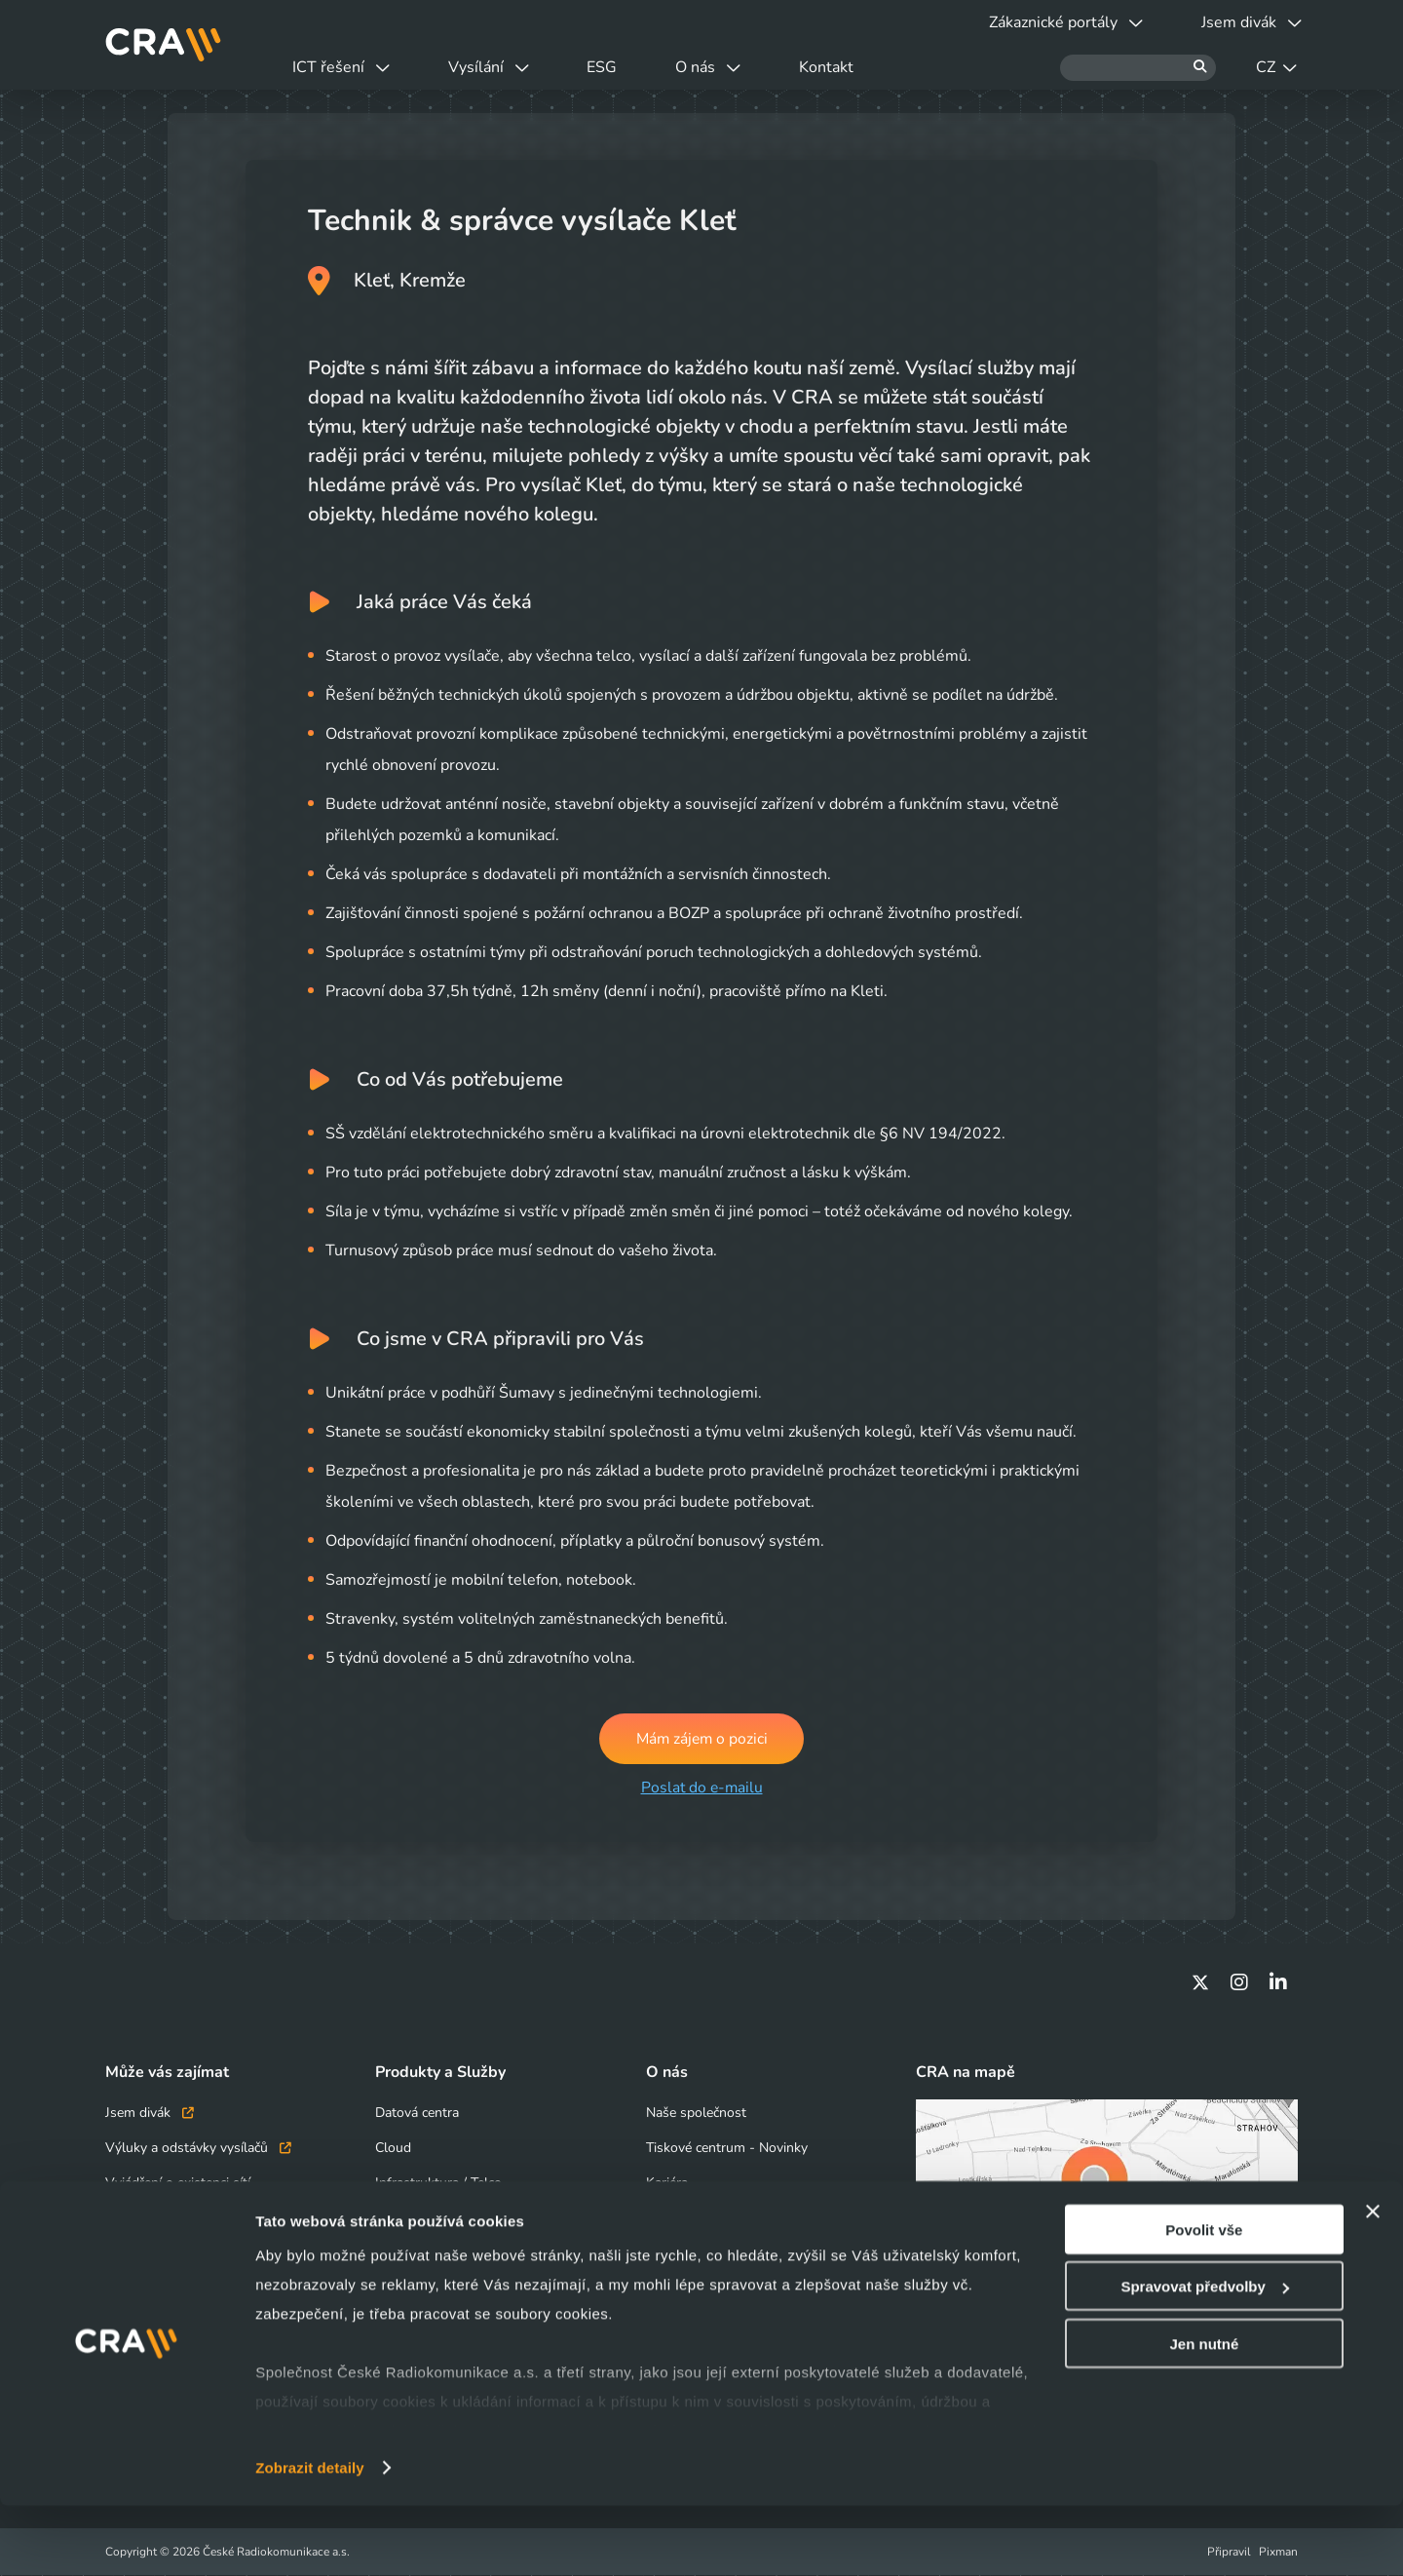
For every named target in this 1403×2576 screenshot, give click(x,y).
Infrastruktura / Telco (438, 2183)
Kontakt (862, 67)
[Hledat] (1138, 68)
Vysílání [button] (500, 67)
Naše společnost (696, 2113)
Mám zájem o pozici (702, 1738)
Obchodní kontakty (162, 2219)
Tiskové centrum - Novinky (727, 2148)
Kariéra (667, 2183)
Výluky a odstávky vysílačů (198, 2148)
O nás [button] (736, 67)
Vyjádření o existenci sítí (177, 2183)
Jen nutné (1203, 2413)
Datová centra (417, 2113)
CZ (1276, 67)
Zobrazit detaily (309, 2537)
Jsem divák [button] (1247, 22)
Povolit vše (1203, 2299)
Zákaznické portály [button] (1054, 22)
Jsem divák (149, 2113)
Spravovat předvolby (1204, 2357)
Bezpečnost (409, 2219)
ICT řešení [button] (345, 67)
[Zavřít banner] (1373, 2281)
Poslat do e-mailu (701, 1788)
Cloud (393, 2148)
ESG (622, 67)
